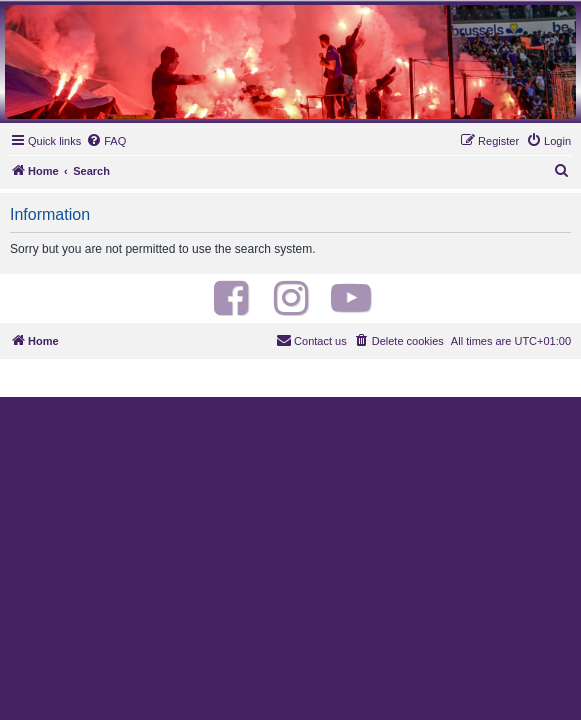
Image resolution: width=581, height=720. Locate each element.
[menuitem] (106, 141)
